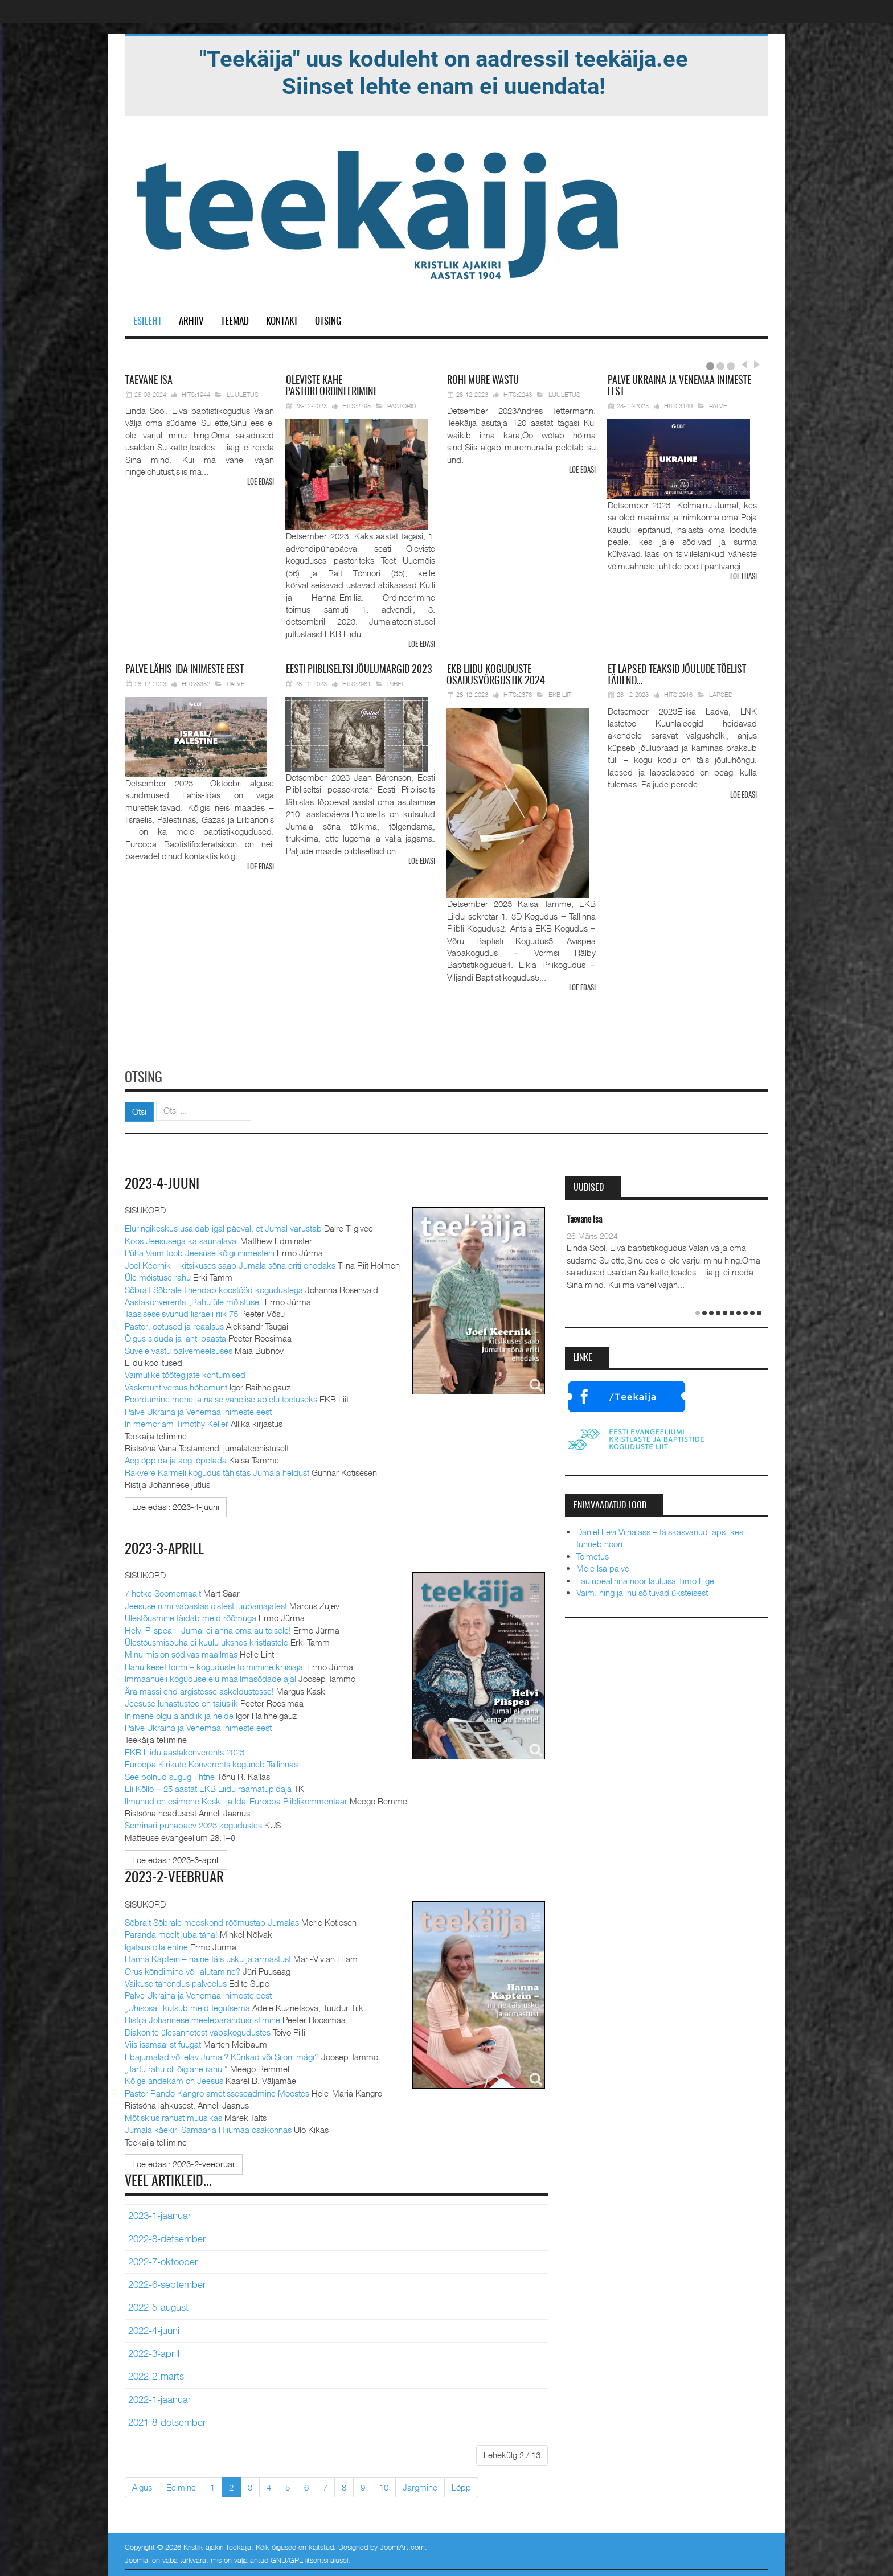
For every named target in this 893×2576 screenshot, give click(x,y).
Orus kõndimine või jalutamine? (182, 1969)
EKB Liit (559, 694)
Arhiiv (191, 321)
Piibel (396, 683)
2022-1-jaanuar (159, 2397)
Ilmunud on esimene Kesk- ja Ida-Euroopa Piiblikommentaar (236, 1799)
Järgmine (420, 2485)
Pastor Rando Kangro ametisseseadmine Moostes (217, 2091)
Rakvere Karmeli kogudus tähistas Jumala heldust (217, 1471)
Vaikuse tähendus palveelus (176, 1981)
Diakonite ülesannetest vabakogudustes (198, 2030)
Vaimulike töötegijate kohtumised (185, 1373)
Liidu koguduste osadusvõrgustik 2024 (495, 675)
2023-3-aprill (165, 1547)
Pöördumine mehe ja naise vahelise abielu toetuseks (221, 1397)
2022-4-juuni (153, 2328)
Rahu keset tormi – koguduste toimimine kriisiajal (215, 1664)
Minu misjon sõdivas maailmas (181, 1652)
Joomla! (137, 2558)
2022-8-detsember (167, 2236)
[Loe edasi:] (176, 1505)
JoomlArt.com (402, 2544)
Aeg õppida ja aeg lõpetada (176, 1458)
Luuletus (243, 394)
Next (755, 364)
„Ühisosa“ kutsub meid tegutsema (187, 2005)
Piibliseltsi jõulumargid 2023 (359, 669)
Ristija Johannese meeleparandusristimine (202, 2017)
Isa (149, 381)
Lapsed (721, 694)
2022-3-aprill (153, 2351)
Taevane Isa (584, 1218)
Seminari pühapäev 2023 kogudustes (193, 1823)
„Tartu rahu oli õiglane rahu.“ (176, 2066)
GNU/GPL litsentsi (299, 2558)
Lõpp (461, 2485)
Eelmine (181, 2485)
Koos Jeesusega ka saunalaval (181, 1238)
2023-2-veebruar (176, 1876)
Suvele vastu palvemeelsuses (178, 1348)
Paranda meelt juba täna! (171, 1932)
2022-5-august (158, 2305)
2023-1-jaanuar (159, 2213)
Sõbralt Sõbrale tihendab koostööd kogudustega (214, 1287)
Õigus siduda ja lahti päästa (175, 1336)
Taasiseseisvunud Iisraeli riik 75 (181, 1312)
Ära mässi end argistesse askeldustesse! (199, 1689)
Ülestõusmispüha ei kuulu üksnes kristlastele (206, 1640)
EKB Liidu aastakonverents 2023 (184, 1750)
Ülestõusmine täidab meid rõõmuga (190, 1616)
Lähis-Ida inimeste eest (184, 669)
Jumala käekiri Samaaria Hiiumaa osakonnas (208, 2127)
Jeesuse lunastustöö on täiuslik (181, 1701)
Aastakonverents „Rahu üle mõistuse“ (194, 1300)
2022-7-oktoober (163, 2259)
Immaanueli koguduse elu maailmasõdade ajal (210, 1677)
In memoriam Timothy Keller (176, 1422)
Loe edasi (260, 482)
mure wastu (483, 381)
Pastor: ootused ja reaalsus (174, 1324)
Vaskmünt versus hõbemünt (176, 1385)
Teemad (235, 321)
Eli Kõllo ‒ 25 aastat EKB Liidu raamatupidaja (208, 1787)
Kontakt (282, 321)
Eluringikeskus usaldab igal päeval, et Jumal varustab (223, 1226)
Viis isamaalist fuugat (163, 2042)
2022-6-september (167, 2282)
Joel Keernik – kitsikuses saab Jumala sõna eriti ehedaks (230, 1263)
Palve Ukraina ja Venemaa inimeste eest (198, 1409)
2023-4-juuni (163, 1182)
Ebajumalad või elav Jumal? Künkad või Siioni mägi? (222, 2054)
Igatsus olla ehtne (156, 1944)
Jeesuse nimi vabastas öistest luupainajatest (206, 1603)
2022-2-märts (156, 2374)
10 (383, 2485)
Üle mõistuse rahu (158, 1275)
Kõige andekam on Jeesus (174, 2079)
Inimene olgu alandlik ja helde (179, 1713)
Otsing (328, 321)
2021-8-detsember (167, 2420)
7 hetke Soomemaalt (163, 1591)
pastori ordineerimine (331, 386)
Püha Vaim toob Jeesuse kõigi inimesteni (200, 1251)
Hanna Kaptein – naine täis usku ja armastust (208, 1956)
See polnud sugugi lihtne (170, 1774)
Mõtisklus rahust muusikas (173, 2115)
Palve (718, 405)
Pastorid (401, 405)
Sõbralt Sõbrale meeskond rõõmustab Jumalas (212, 1920)
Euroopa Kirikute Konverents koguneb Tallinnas (211, 1762)
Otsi (139, 1110)
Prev (743, 364)
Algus (142, 2485)
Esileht (147, 321)
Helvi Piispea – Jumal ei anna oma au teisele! (208, 1628)
